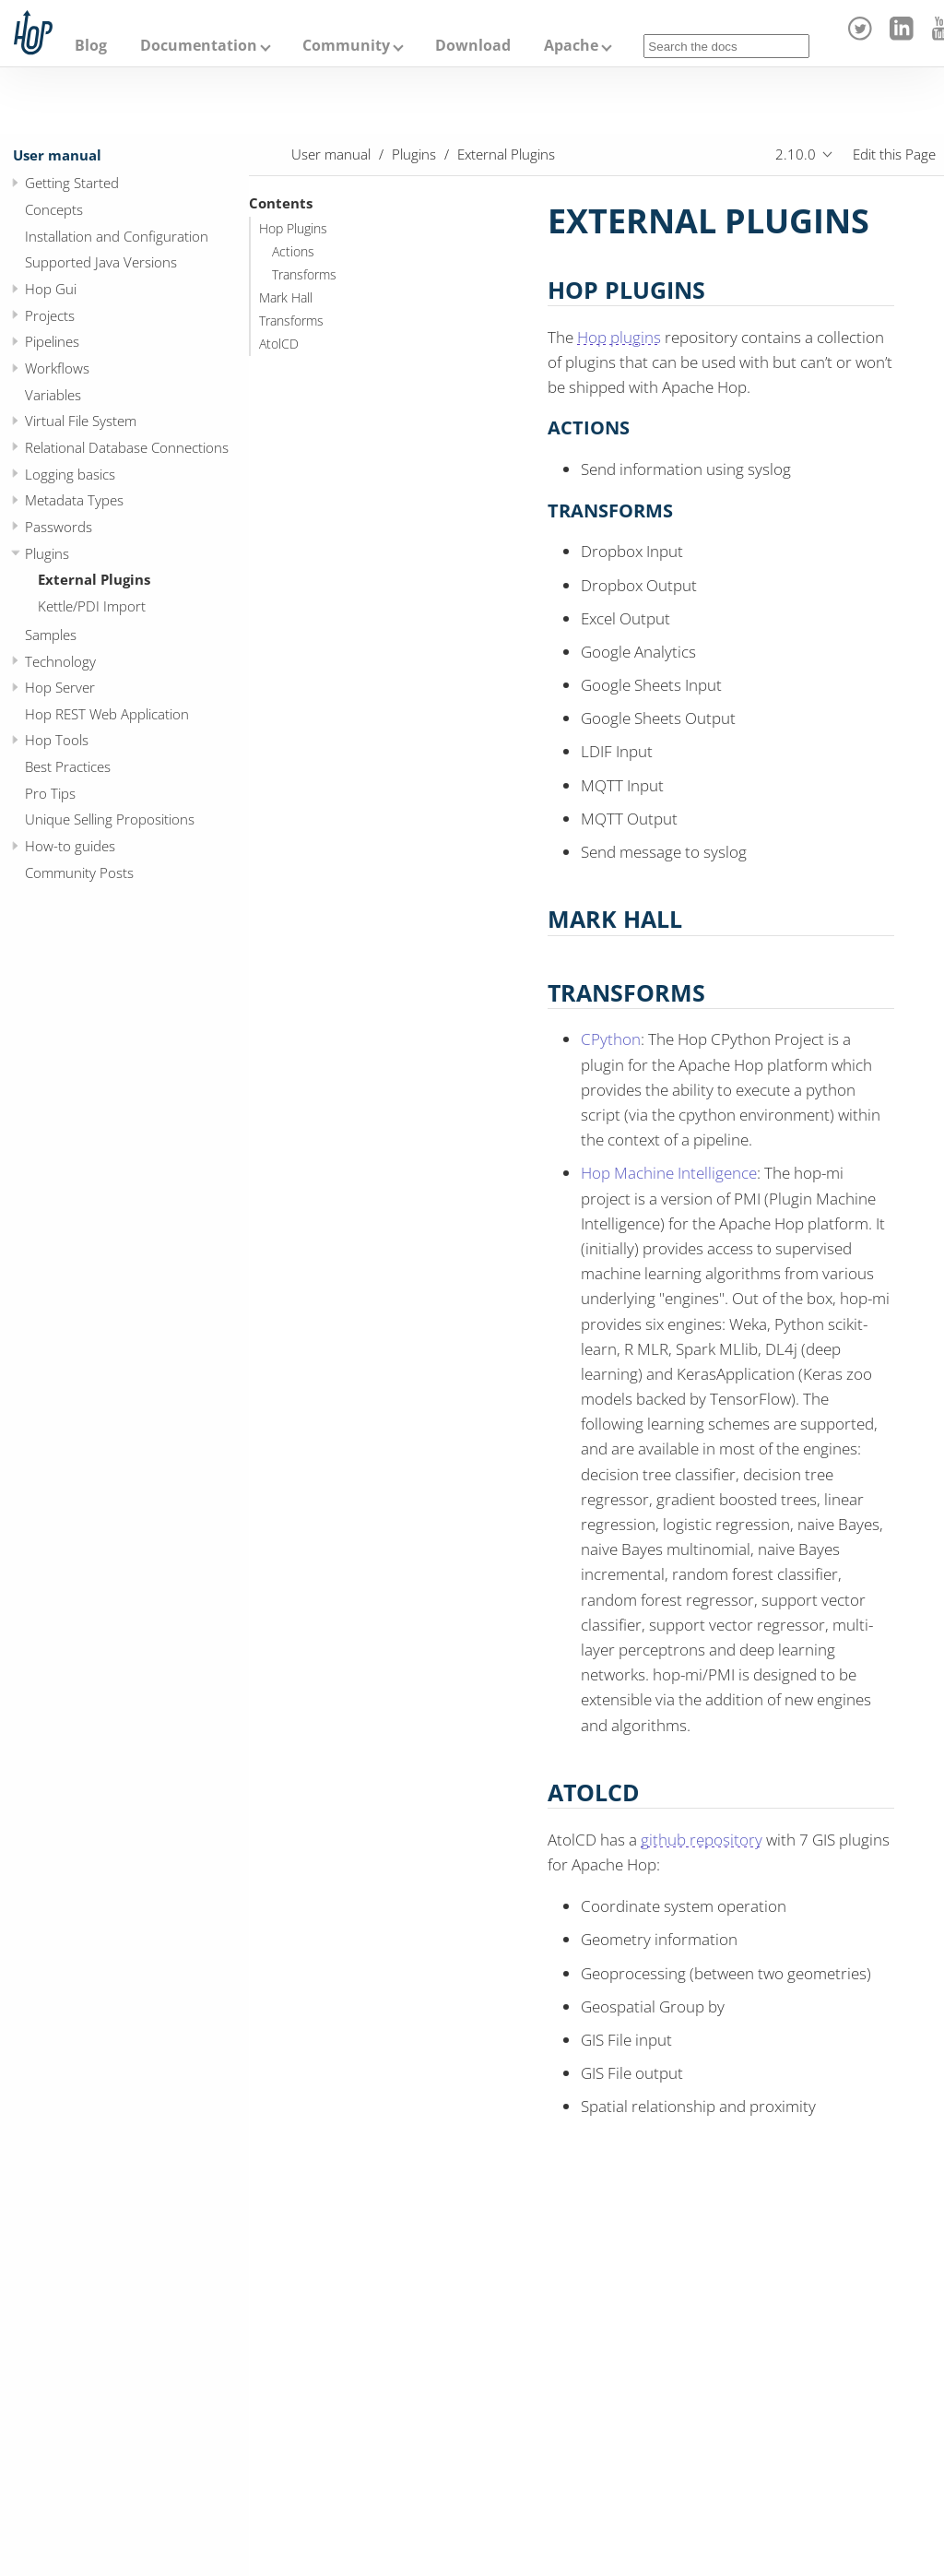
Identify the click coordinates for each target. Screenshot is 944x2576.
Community (346, 45)
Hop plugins (619, 337)
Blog (91, 45)
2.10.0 (795, 154)
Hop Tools (56, 740)
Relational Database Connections (127, 447)
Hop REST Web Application (107, 714)
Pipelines (52, 341)
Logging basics (70, 474)
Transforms (304, 275)
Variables (53, 395)
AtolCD (279, 344)
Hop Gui (51, 289)
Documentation (198, 45)
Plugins (47, 553)
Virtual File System (80, 420)
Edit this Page (894, 154)
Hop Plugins (293, 228)
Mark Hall (286, 298)
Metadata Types (74, 500)
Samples (51, 634)
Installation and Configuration (116, 236)
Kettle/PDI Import (92, 606)
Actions (293, 251)
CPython (611, 1039)
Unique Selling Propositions (110, 819)
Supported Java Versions (101, 262)
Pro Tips (50, 793)
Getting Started (72, 182)
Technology (60, 661)
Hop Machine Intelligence (669, 1172)
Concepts (54, 209)
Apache (571, 45)
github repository (701, 1839)
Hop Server (60, 687)
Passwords (58, 526)
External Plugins (94, 579)
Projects (50, 315)
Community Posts (79, 872)
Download (473, 45)
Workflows (57, 368)
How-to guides (70, 846)
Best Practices (68, 766)
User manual (57, 155)
